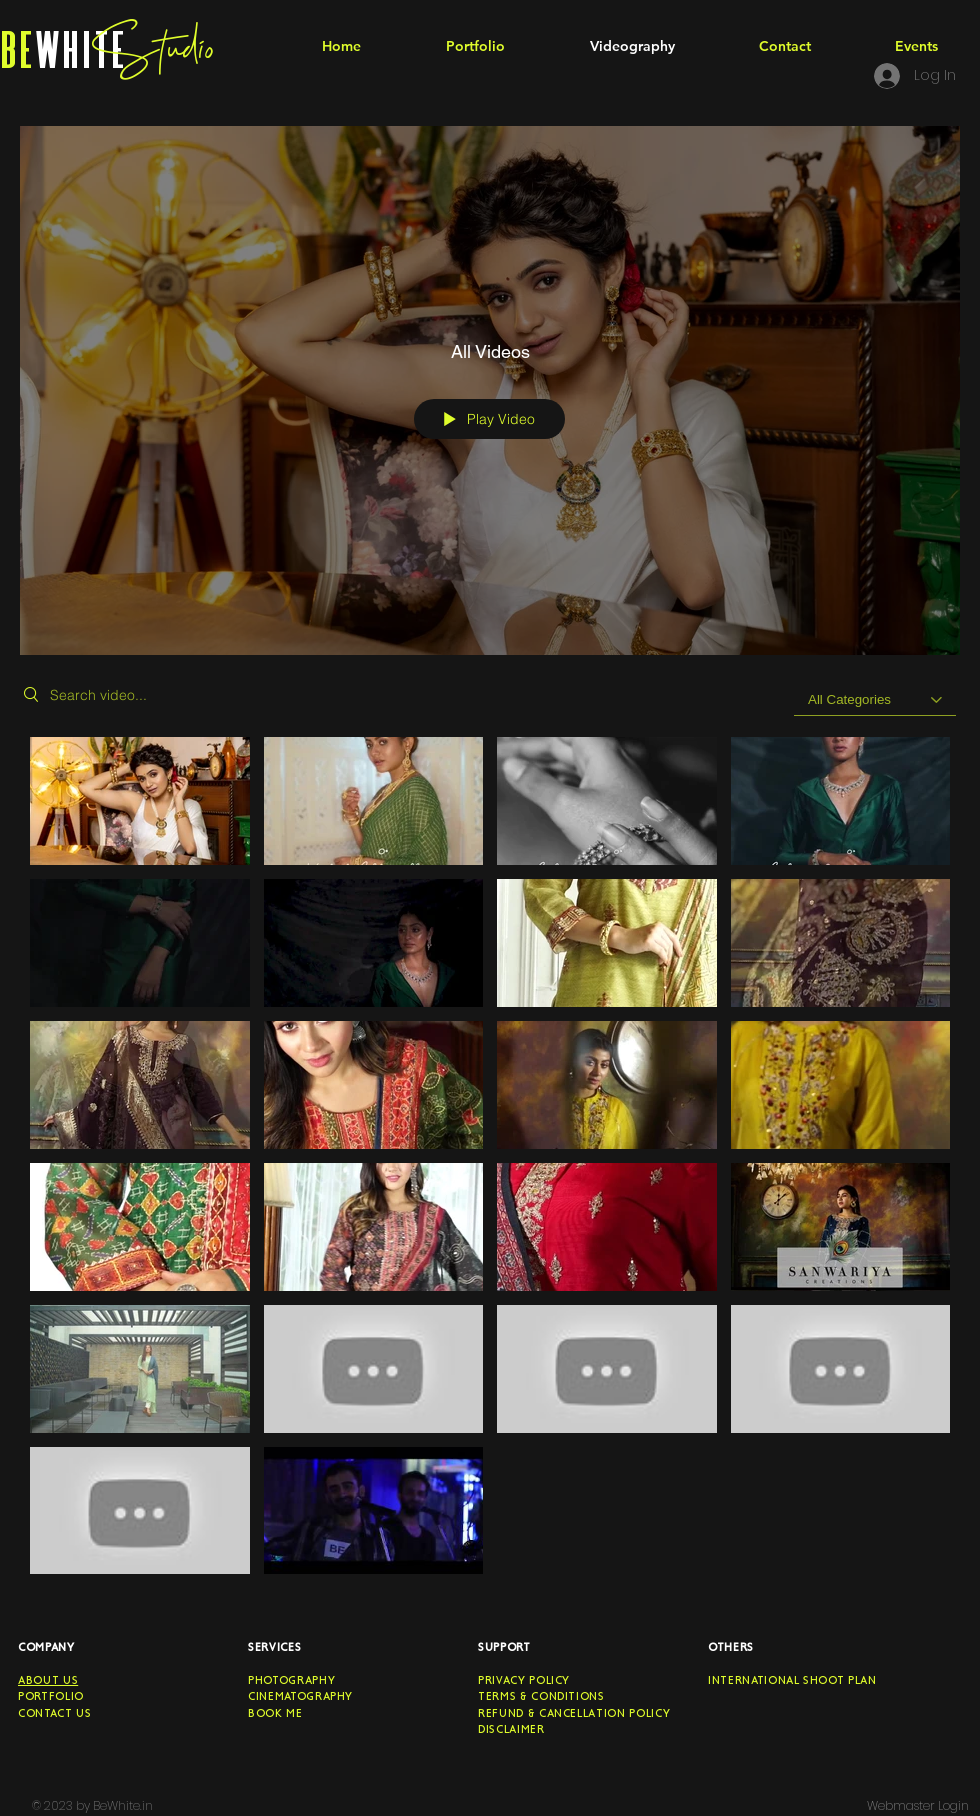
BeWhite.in (123, 1805)
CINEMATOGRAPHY (300, 1696)
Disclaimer (511, 1729)
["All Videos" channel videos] (490, 1161)
